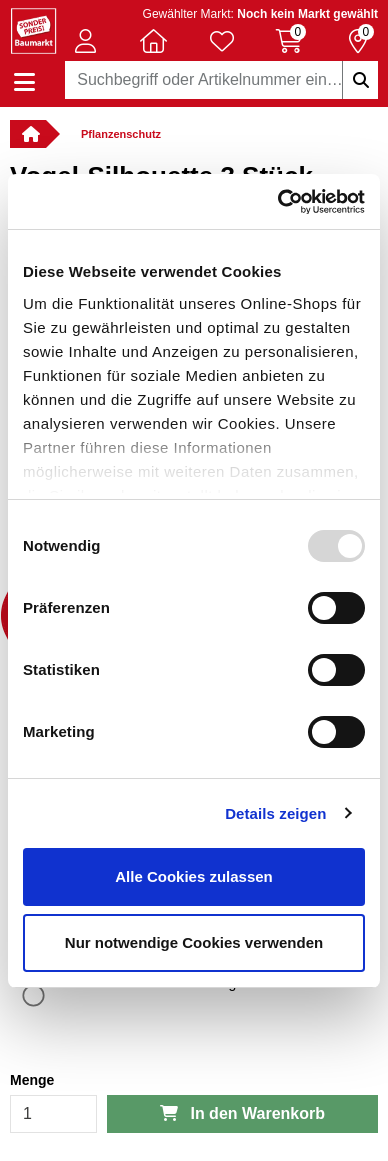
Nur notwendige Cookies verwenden (194, 942)
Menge (32, 1080)
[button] (85, 41)
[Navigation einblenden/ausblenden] (24, 82)
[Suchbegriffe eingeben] (360, 80)
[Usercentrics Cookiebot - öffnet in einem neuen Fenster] (278, 202)
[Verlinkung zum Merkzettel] (222, 41)
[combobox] (221, 80)
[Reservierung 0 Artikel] (358, 41)
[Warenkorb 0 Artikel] (290, 41)
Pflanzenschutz (121, 134)
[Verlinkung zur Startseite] (28, 134)
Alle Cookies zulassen (194, 876)
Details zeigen (275, 813)
